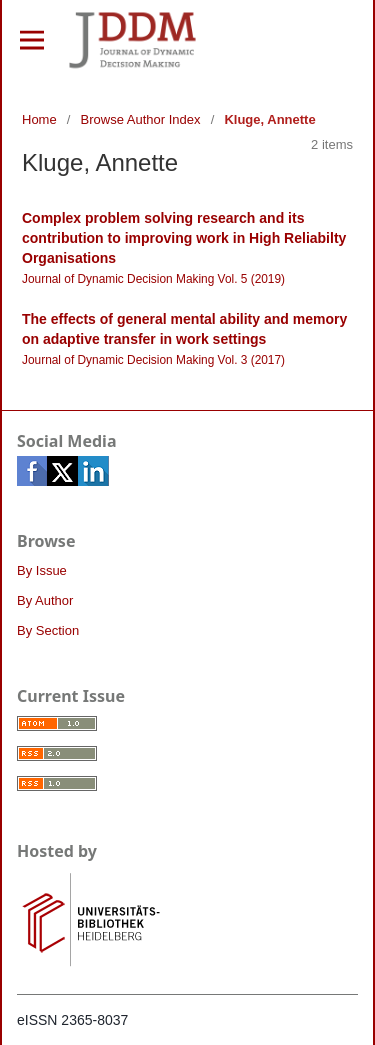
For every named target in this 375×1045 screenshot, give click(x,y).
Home (39, 119)
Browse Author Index (141, 119)
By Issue (42, 570)
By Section (48, 630)
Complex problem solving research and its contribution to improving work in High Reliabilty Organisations (184, 238)
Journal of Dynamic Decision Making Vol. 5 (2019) (153, 279)
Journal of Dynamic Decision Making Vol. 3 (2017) (153, 360)
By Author (45, 600)
